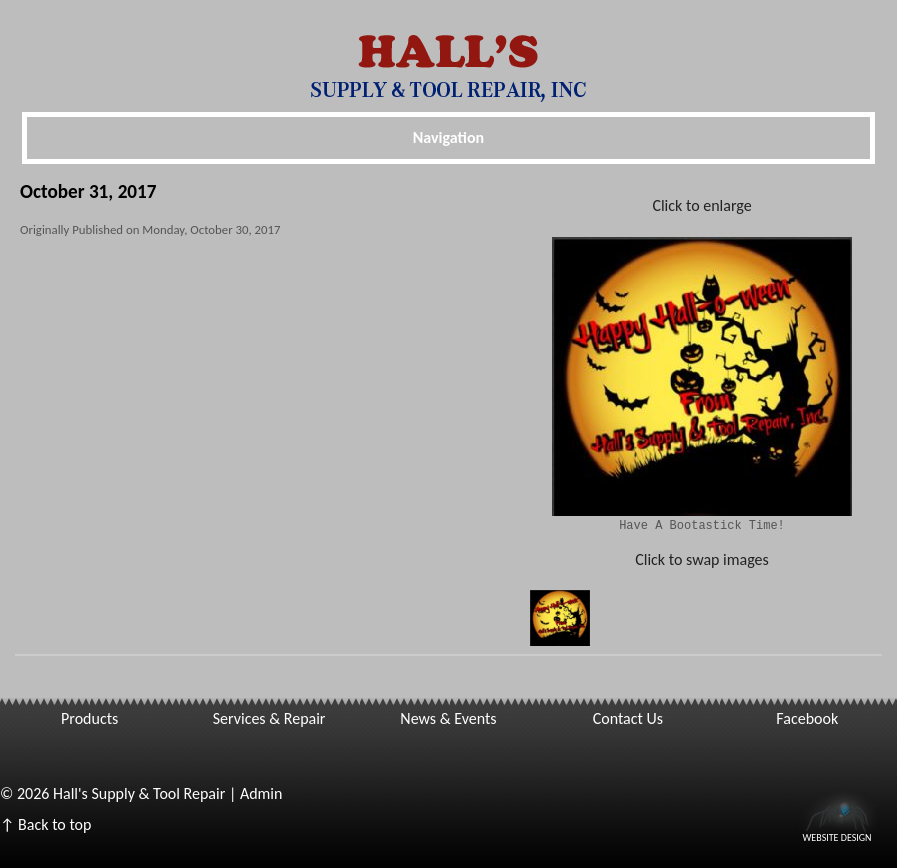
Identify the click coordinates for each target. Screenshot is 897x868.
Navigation (448, 137)
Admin (261, 793)
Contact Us (628, 718)
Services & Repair (269, 718)
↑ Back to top (45, 824)
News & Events (448, 718)
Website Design (836, 836)
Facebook (807, 718)
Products (89, 718)
